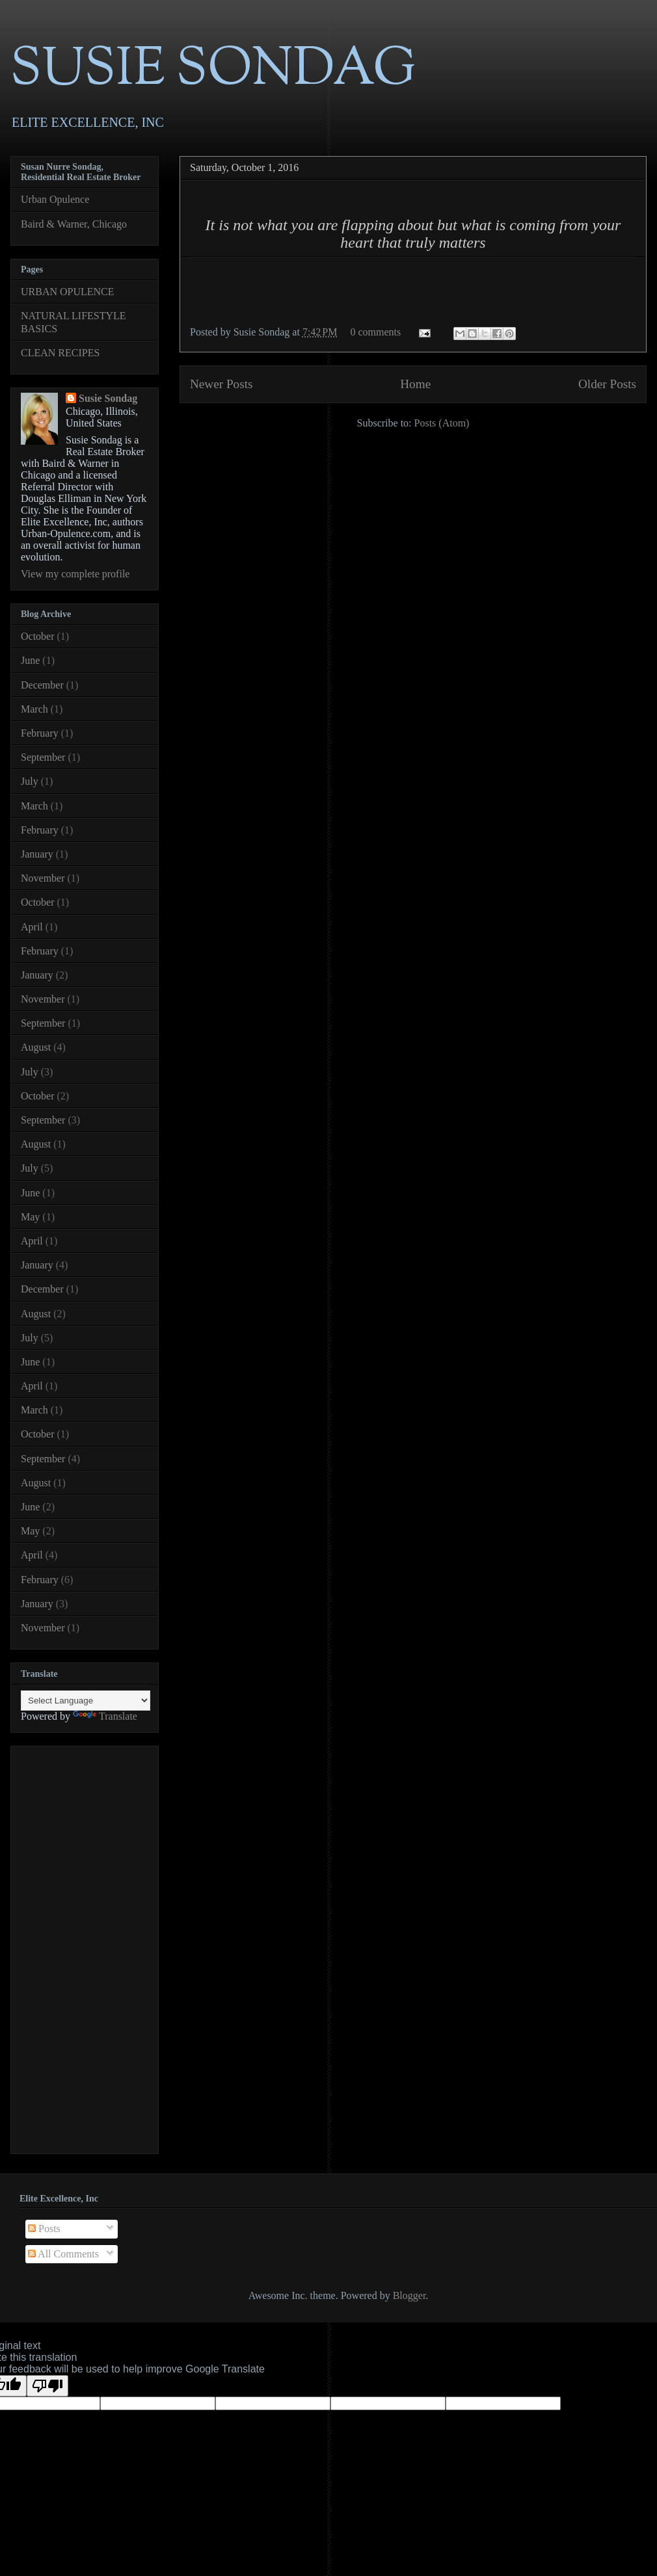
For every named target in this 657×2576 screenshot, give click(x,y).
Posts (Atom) (442, 422)
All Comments (63, 2253)
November (43, 878)
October (38, 636)
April (32, 926)
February (40, 733)
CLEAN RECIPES (60, 352)
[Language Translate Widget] (85, 1700)
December (42, 684)
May (30, 1216)
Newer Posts (221, 384)
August (36, 1047)
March (34, 709)
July (29, 781)
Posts (44, 2228)
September (43, 757)
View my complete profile (75, 573)
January (37, 854)
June (30, 660)
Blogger (409, 2295)
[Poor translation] (47, 2386)
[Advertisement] (73, 1946)
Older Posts (607, 384)
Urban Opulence (55, 199)
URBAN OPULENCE (67, 291)
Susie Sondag (108, 398)
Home (415, 384)
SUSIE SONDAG (213, 71)
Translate (105, 1716)
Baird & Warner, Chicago (74, 224)
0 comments (375, 331)
